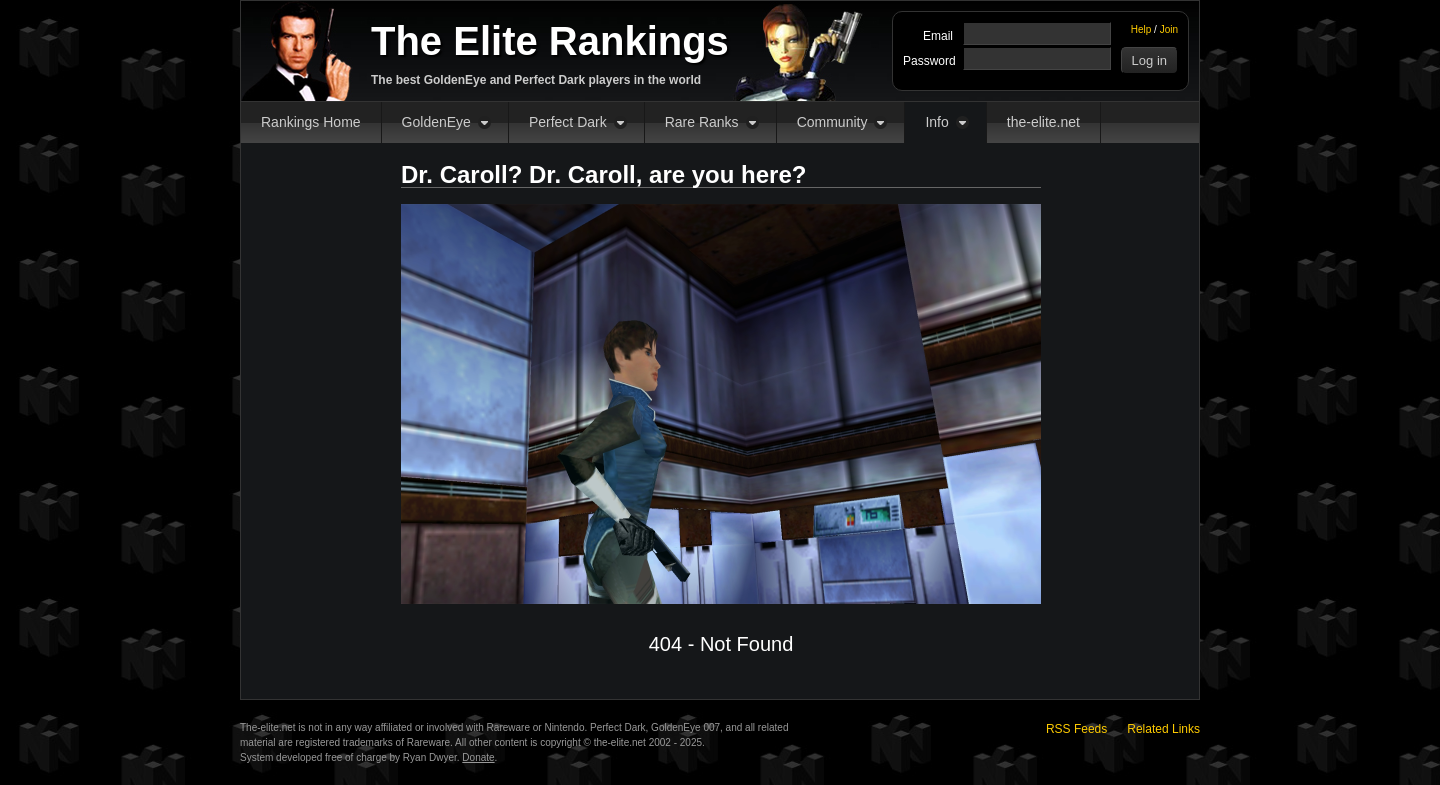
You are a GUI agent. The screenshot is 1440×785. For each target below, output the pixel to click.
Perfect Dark (568, 122)
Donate (478, 757)
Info (936, 122)
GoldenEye (436, 122)
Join (1169, 29)
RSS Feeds (1076, 729)
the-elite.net (1043, 122)
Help (1141, 29)
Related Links (1163, 729)
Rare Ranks (702, 122)
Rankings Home (311, 122)
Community (832, 122)
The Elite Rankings (550, 41)
